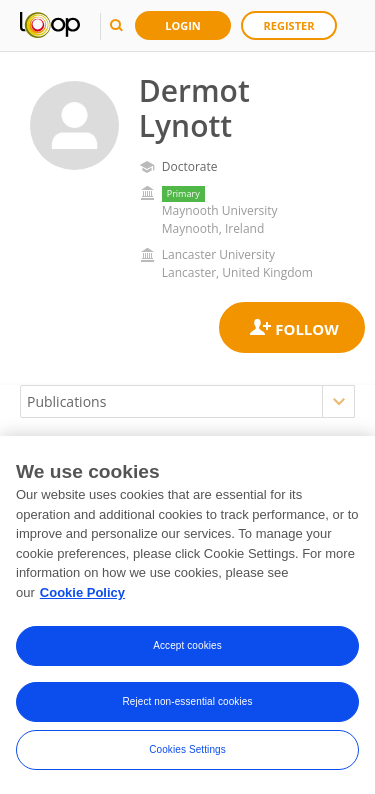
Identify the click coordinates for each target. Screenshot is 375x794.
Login (183, 25)
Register (289, 25)
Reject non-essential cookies (187, 702)
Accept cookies (187, 646)
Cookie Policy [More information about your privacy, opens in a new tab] (82, 593)
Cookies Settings (187, 750)
